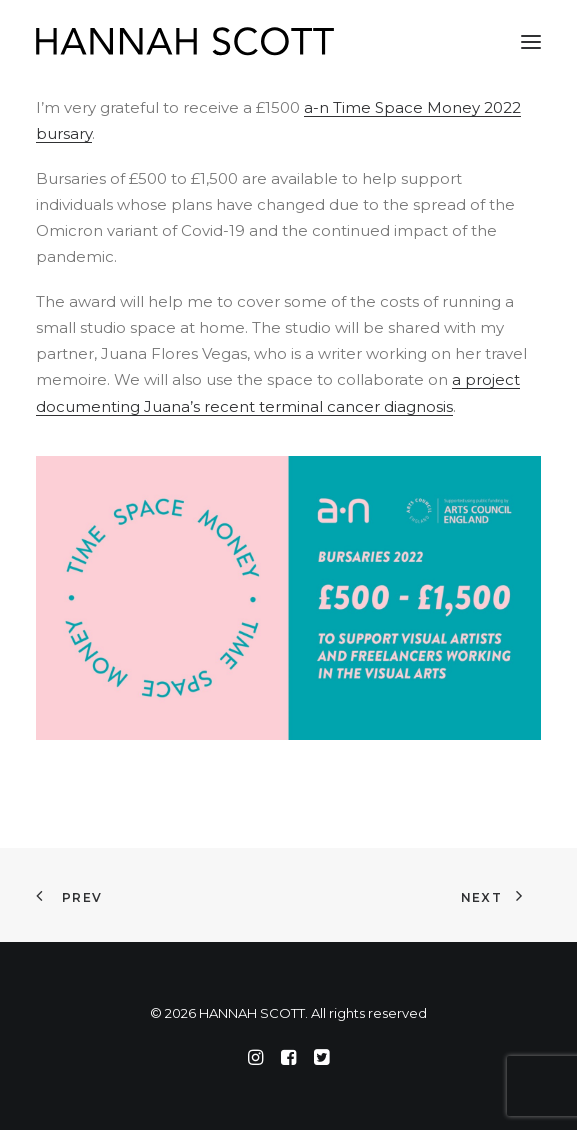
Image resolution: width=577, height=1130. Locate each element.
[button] (531, 42)
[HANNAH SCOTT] (186, 42)
